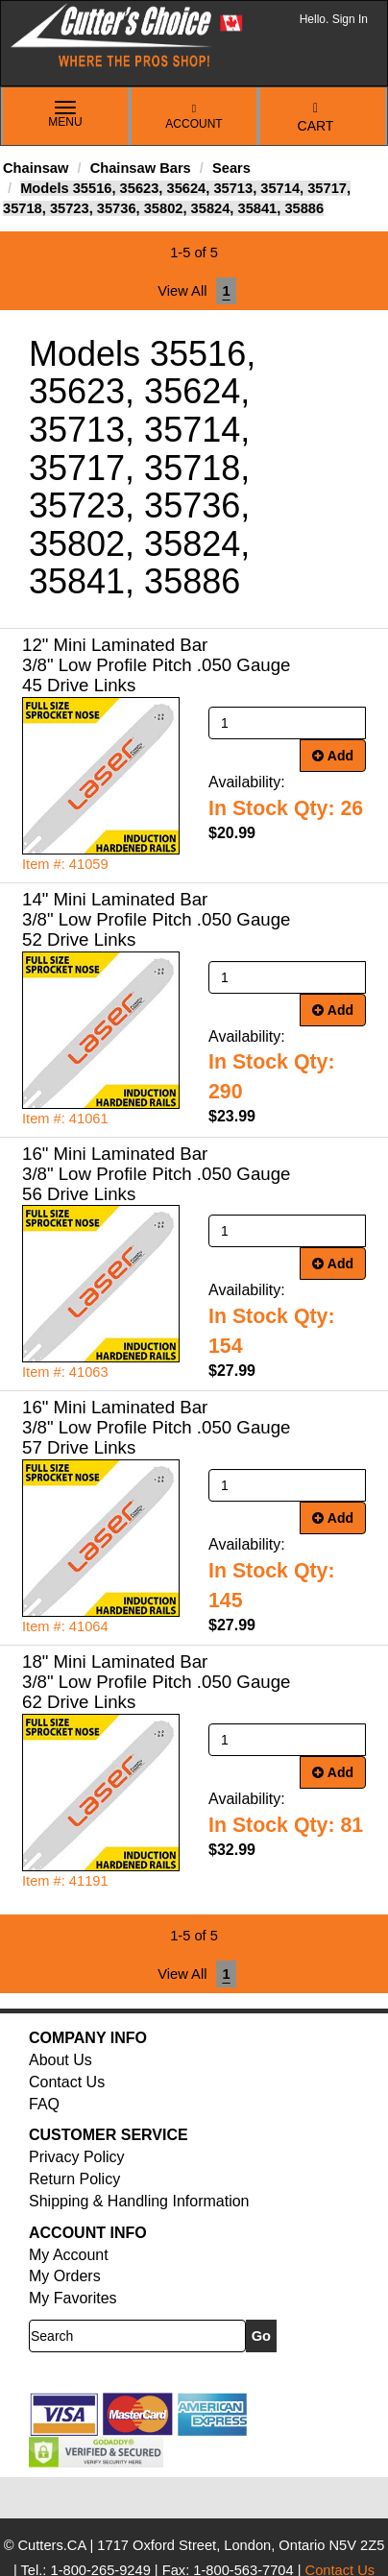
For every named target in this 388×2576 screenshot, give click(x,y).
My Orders (65, 2276)
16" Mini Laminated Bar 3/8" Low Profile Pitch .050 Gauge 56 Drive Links (156, 1174)
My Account (69, 2255)
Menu (65, 115)
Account (193, 117)
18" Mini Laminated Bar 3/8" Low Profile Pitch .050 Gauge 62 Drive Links (156, 1681)
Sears (231, 168)
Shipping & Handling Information (139, 2201)
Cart (316, 117)
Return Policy (74, 2179)
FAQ (44, 2104)
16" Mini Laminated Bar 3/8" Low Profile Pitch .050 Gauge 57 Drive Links (156, 1427)
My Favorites (73, 2298)
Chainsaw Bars (140, 168)
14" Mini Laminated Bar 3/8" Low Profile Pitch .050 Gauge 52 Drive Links (156, 919)
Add (332, 755)
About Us (60, 2060)
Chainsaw (35, 168)
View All (182, 291)
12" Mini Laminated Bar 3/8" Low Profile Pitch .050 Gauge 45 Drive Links (156, 665)
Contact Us (67, 2082)
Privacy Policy (77, 2157)
